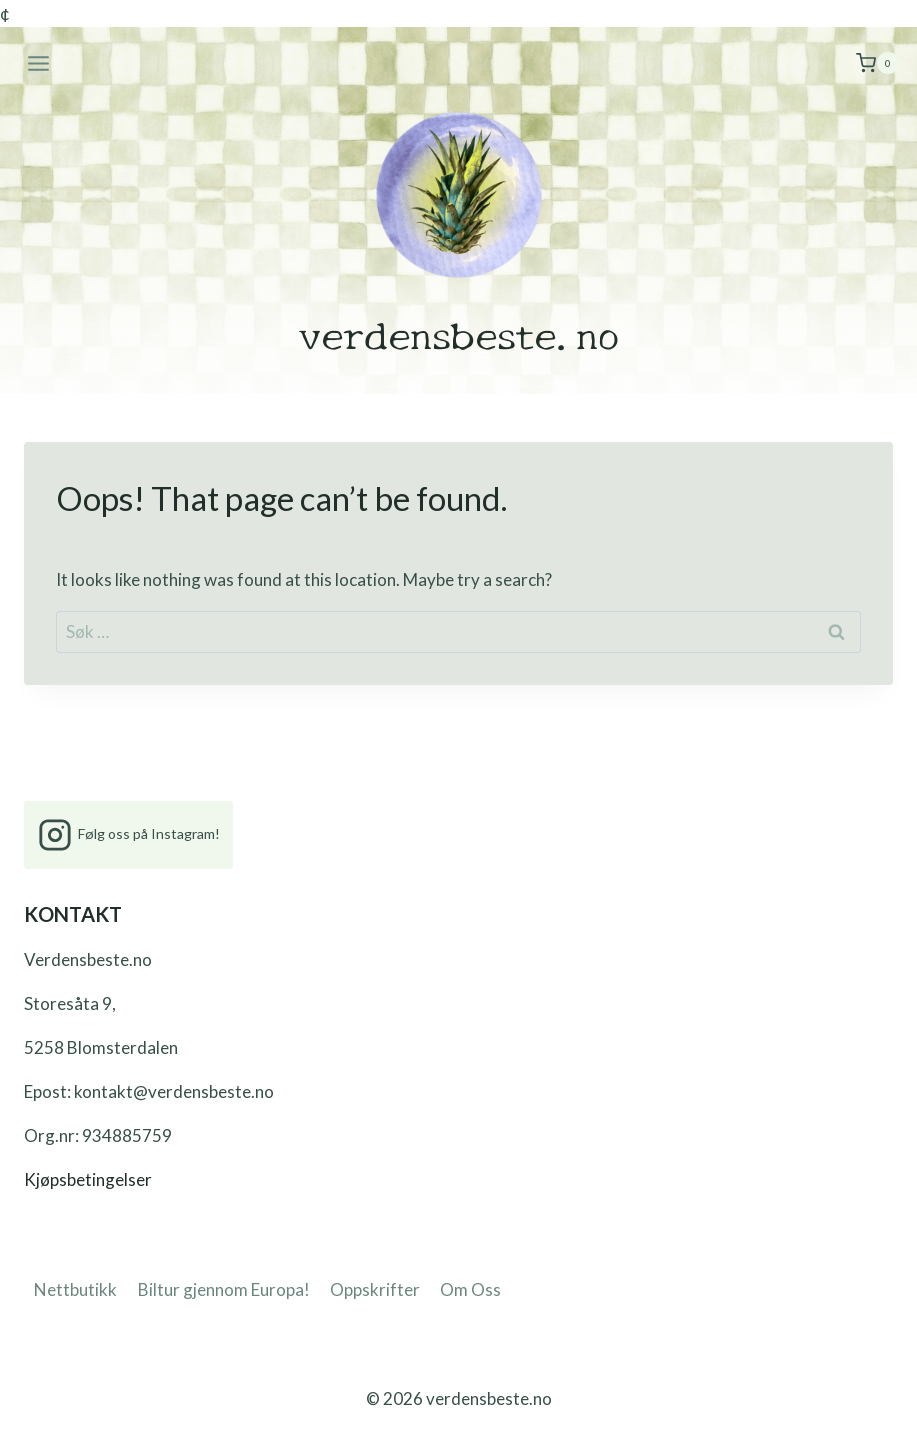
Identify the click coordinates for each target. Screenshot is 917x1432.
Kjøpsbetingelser (88, 1179)
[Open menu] (39, 63)
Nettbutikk (75, 1289)
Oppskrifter (375, 1289)
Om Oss (470, 1289)
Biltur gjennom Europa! (224, 1289)
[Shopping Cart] (877, 63)
